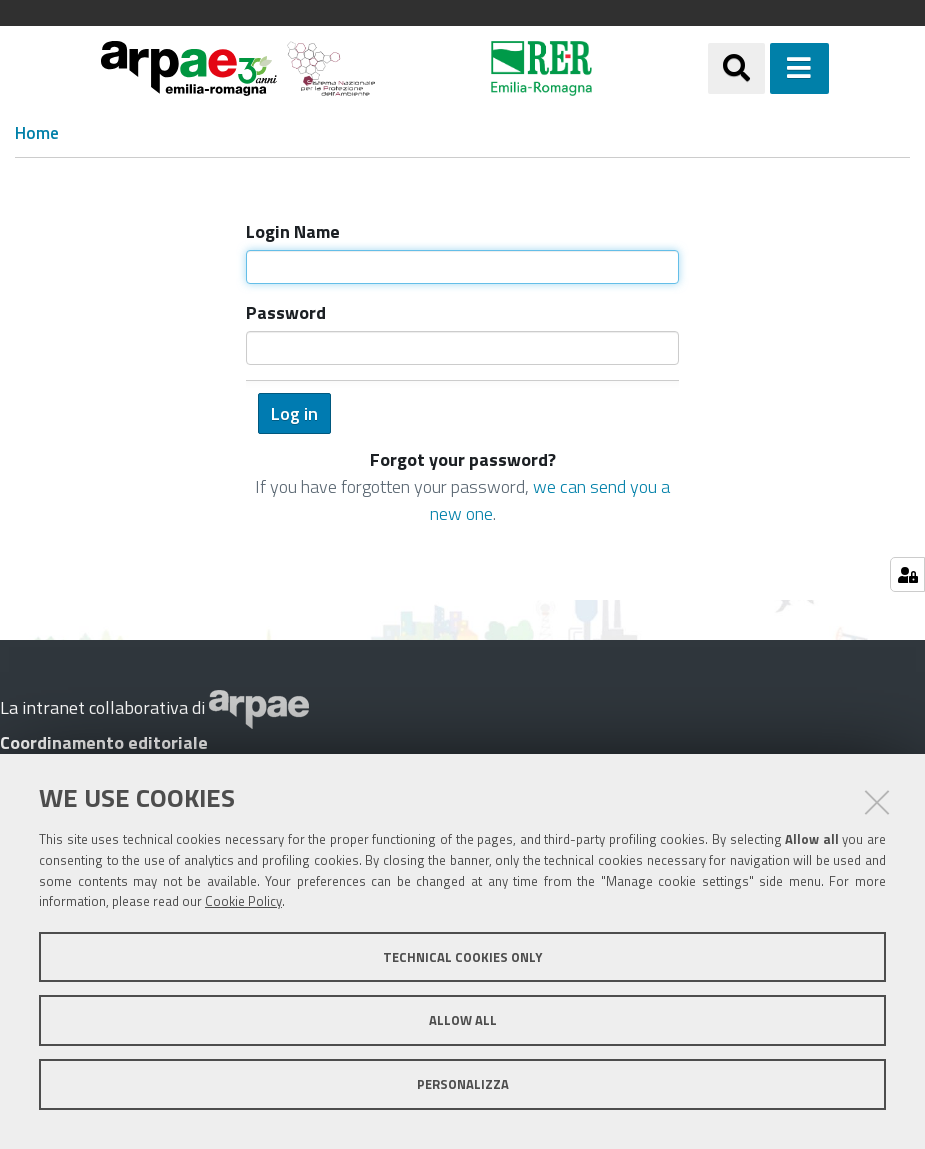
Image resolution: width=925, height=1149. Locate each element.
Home (37, 133)
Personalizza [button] (463, 1084)
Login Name (293, 231)
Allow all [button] (463, 1020)
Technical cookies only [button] (462, 957)
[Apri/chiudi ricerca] (736, 68)
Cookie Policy (243, 901)
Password (286, 312)
